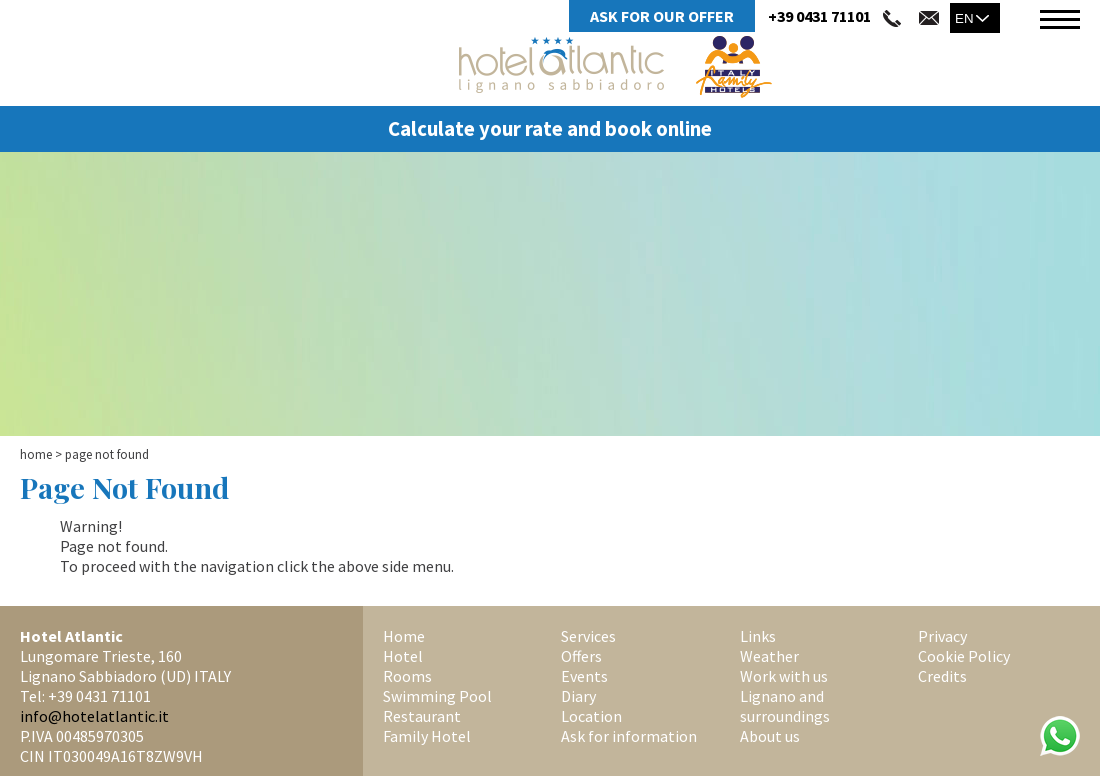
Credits (942, 676)
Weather (769, 656)
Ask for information (629, 736)
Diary (578, 696)
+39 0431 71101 (819, 16)
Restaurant (422, 716)
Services (588, 636)
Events (584, 676)
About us (770, 736)
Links (758, 636)
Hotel (403, 656)
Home (36, 454)
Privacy (942, 636)
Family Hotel (427, 736)
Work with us (784, 676)
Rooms (407, 676)
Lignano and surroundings (785, 706)
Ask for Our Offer (662, 16)
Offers (581, 656)
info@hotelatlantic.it (94, 716)
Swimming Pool (437, 696)
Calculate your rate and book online (550, 129)
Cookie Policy (964, 656)
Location (591, 716)
